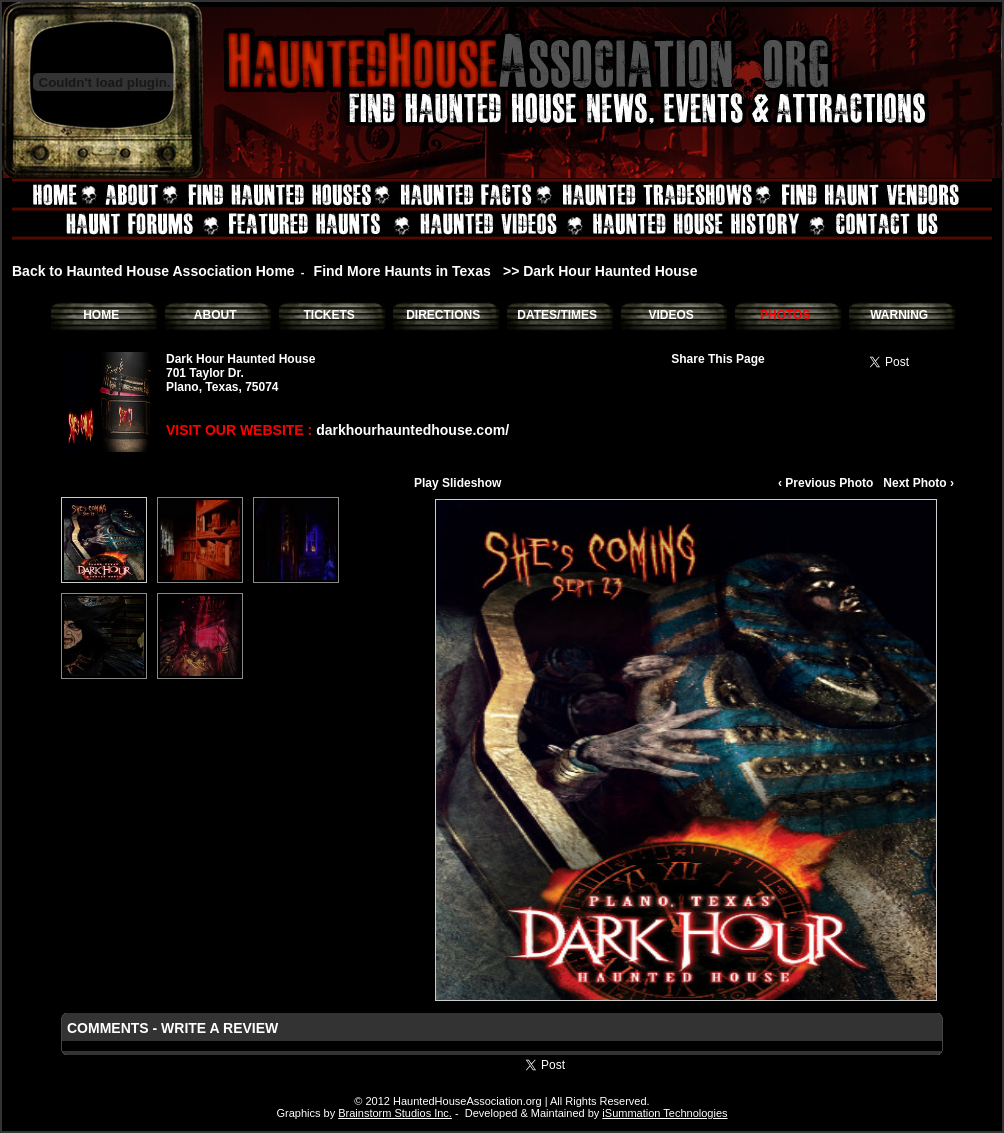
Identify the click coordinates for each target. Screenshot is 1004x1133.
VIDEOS (670, 315)
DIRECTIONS (443, 315)
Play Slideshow (457, 483)
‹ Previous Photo (825, 483)
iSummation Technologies (664, 1113)
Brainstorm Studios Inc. (395, 1113)
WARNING (899, 315)
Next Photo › (918, 483)
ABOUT (215, 315)
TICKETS (328, 315)
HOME (101, 315)
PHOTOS (785, 315)
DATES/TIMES (557, 315)
